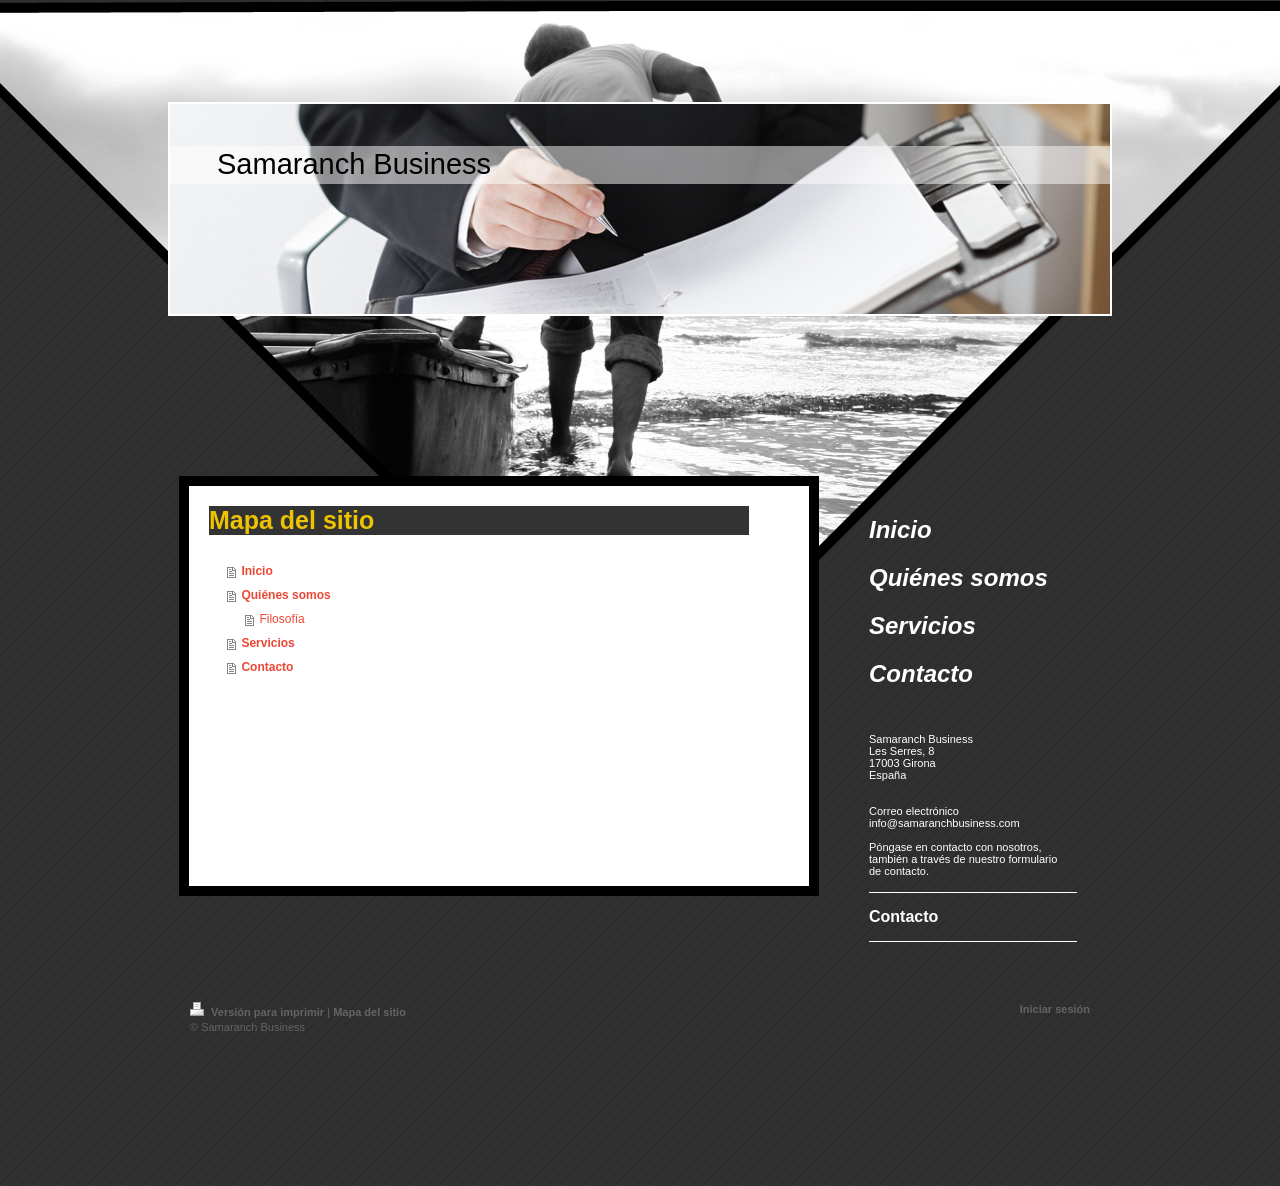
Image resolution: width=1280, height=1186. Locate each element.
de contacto (897, 871)
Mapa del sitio (369, 1012)
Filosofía (281, 619)
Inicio (256, 571)
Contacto (267, 667)
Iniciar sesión (1055, 1009)
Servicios (267, 643)
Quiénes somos (285, 595)
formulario (1032, 859)
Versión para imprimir (258, 1012)
